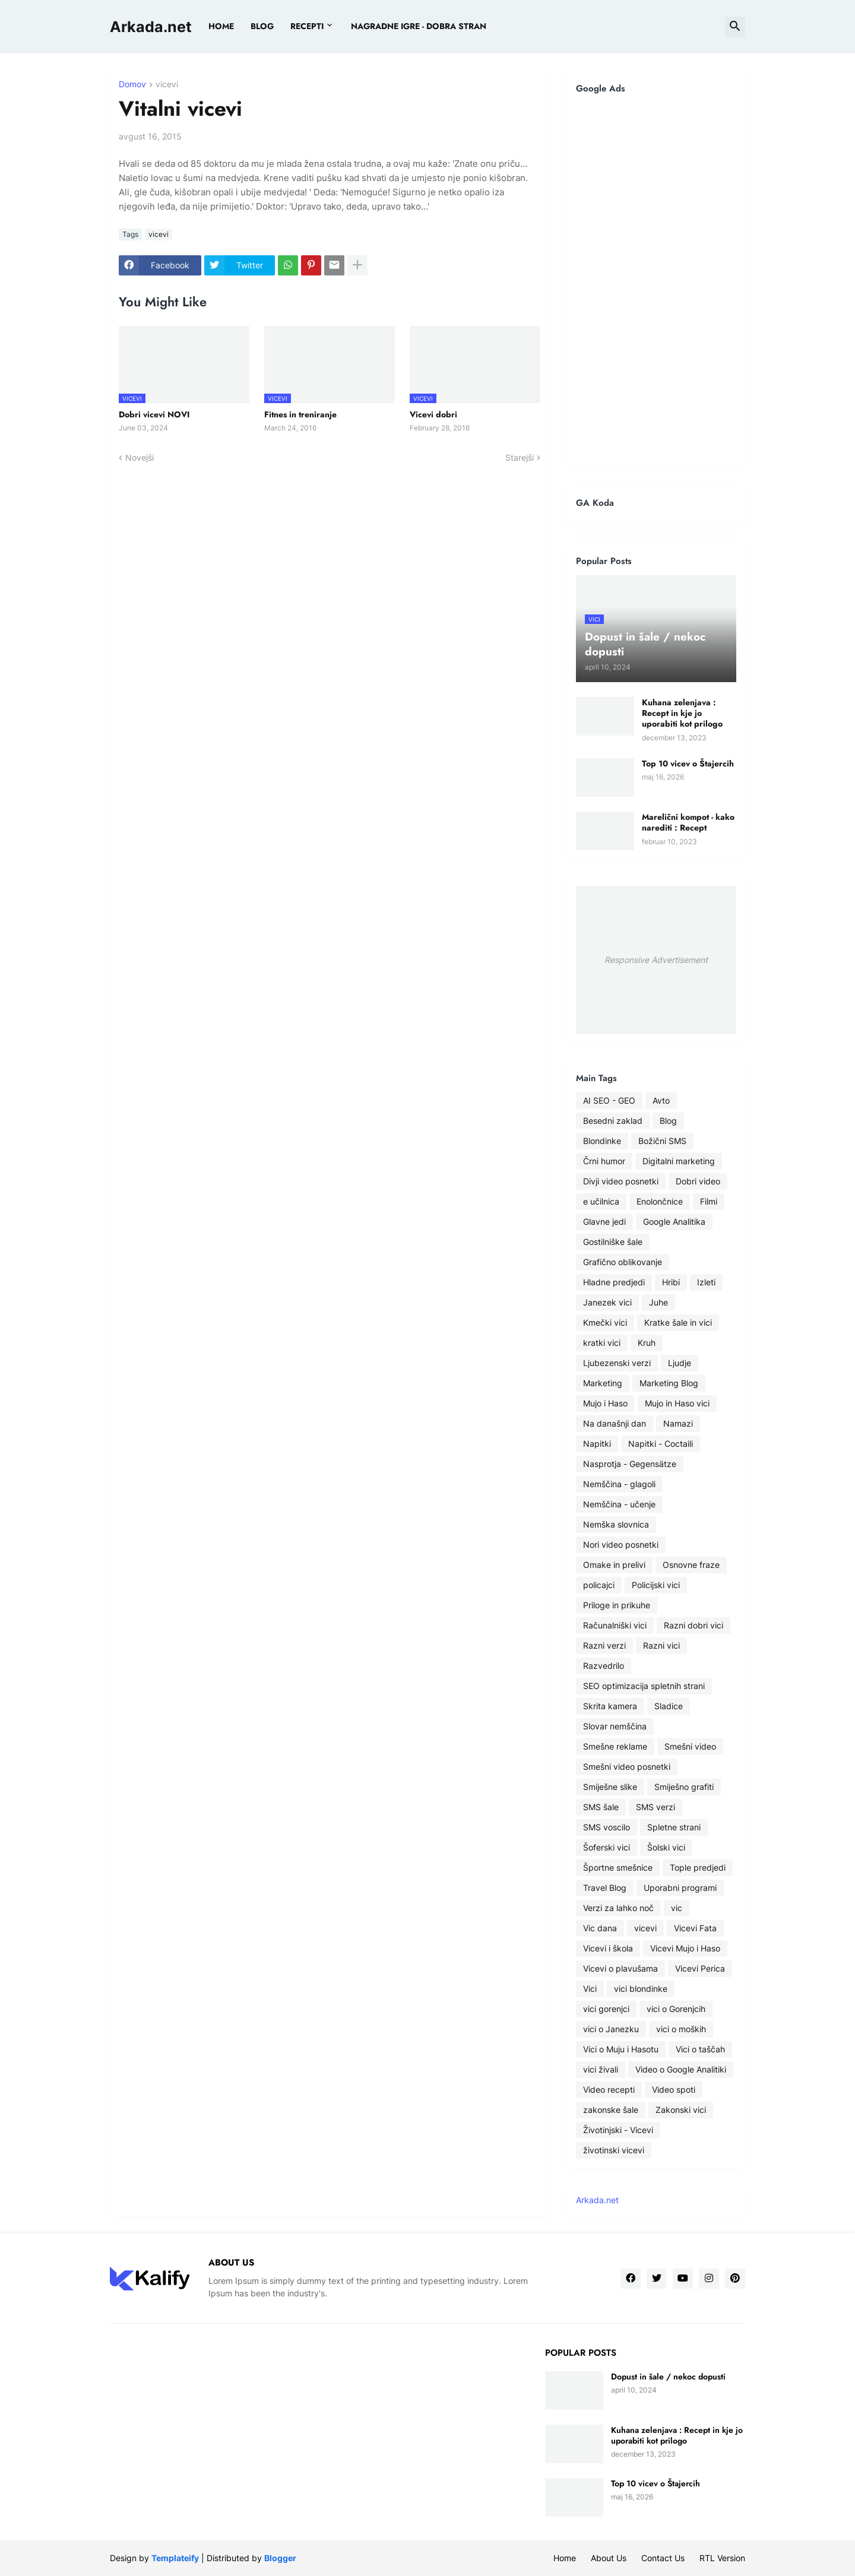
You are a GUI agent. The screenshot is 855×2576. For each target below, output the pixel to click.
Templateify (175, 2558)
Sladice (668, 1706)
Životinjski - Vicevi (618, 2130)
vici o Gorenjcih (676, 2009)
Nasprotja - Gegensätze (629, 1464)
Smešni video (690, 1746)
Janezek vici (607, 1302)
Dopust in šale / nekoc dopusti (668, 2376)
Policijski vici (656, 1585)
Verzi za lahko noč (618, 1908)
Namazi (678, 1423)
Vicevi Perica (700, 1968)
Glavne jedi (604, 1221)
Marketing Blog (668, 1383)
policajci (599, 1585)
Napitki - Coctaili (660, 1443)
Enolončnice (659, 1201)
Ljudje (679, 1363)
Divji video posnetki (620, 1181)
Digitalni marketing (678, 1161)
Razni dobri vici (693, 1625)
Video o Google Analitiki (680, 2069)
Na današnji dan (614, 1423)
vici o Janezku (611, 2029)
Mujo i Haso (605, 1403)
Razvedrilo (603, 1666)
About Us (608, 2558)
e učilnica (601, 1201)
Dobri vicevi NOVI (154, 414)
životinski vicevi (613, 2150)
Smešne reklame (615, 1746)
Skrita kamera (610, 1706)
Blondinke (602, 1141)
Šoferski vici (606, 1847)
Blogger (280, 2558)
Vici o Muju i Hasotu (620, 2049)
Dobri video (698, 1181)
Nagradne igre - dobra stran (418, 26)
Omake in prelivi (614, 1565)
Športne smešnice (618, 1867)
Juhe (658, 1302)
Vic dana (600, 1928)
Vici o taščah (700, 2049)
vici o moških (681, 2029)
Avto (661, 1100)
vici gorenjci (606, 2009)
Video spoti (673, 2089)
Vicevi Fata (695, 1928)
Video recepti (609, 2089)
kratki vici (601, 1343)
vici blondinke (640, 1989)
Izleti (706, 1282)
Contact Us (663, 2558)
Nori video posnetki (620, 1544)
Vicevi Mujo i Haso (685, 1948)
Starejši (519, 457)
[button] (735, 27)
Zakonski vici (681, 2110)
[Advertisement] (656, 281)
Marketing (602, 1383)
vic (676, 1908)
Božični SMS (662, 1141)
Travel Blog (604, 1888)
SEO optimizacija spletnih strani (644, 1686)
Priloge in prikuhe (616, 1605)
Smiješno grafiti (684, 1787)
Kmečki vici (605, 1322)
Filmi (708, 1201)
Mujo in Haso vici (677, 1403)
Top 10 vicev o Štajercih (688, 763)
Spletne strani (674, 1827)
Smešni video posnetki (626, 1766)
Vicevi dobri (433, 414)
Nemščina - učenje (619, 1504)
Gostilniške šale (612, 1242)
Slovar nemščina (615, 1726)
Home (221, 26)
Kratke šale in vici (678, 1322)
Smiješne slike (610, 1787)
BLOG (262, 26)
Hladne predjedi (614, 1282)
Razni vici (661, 1645)
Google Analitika (674, 1221)
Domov (132, 84)
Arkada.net (151, 27)
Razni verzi (604, 1645)
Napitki (597, 1443)
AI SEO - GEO (609, 1100)
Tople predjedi (698, 1867)
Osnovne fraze (691, 1565)
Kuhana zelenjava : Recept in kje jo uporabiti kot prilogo (682, 713)
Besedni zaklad (612, 1121)
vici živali (600, 2069)
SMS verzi (655, 1807)
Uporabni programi (680, 1888)
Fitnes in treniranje (300, 414)
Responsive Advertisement (656, 960)
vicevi (167, 84)
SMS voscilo (606, 1827)
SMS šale (601, 1807)
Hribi (671, 1282)
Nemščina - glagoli (619, 1484)
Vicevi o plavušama (620, 1968)
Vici (590, 1989)
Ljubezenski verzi (617, 1363)
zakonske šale (610, 2110)
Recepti (307, 26)
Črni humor (604, 1161)
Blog (668, 1121)
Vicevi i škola (608, 1948)
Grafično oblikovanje (622, 1262)
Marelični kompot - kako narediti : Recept (688, 822)
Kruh (647, 1343)
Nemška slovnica (616, 1524)
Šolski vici (666, 1847)
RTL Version (722, 2558)
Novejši (139, 457)
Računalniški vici (615, 1625)
